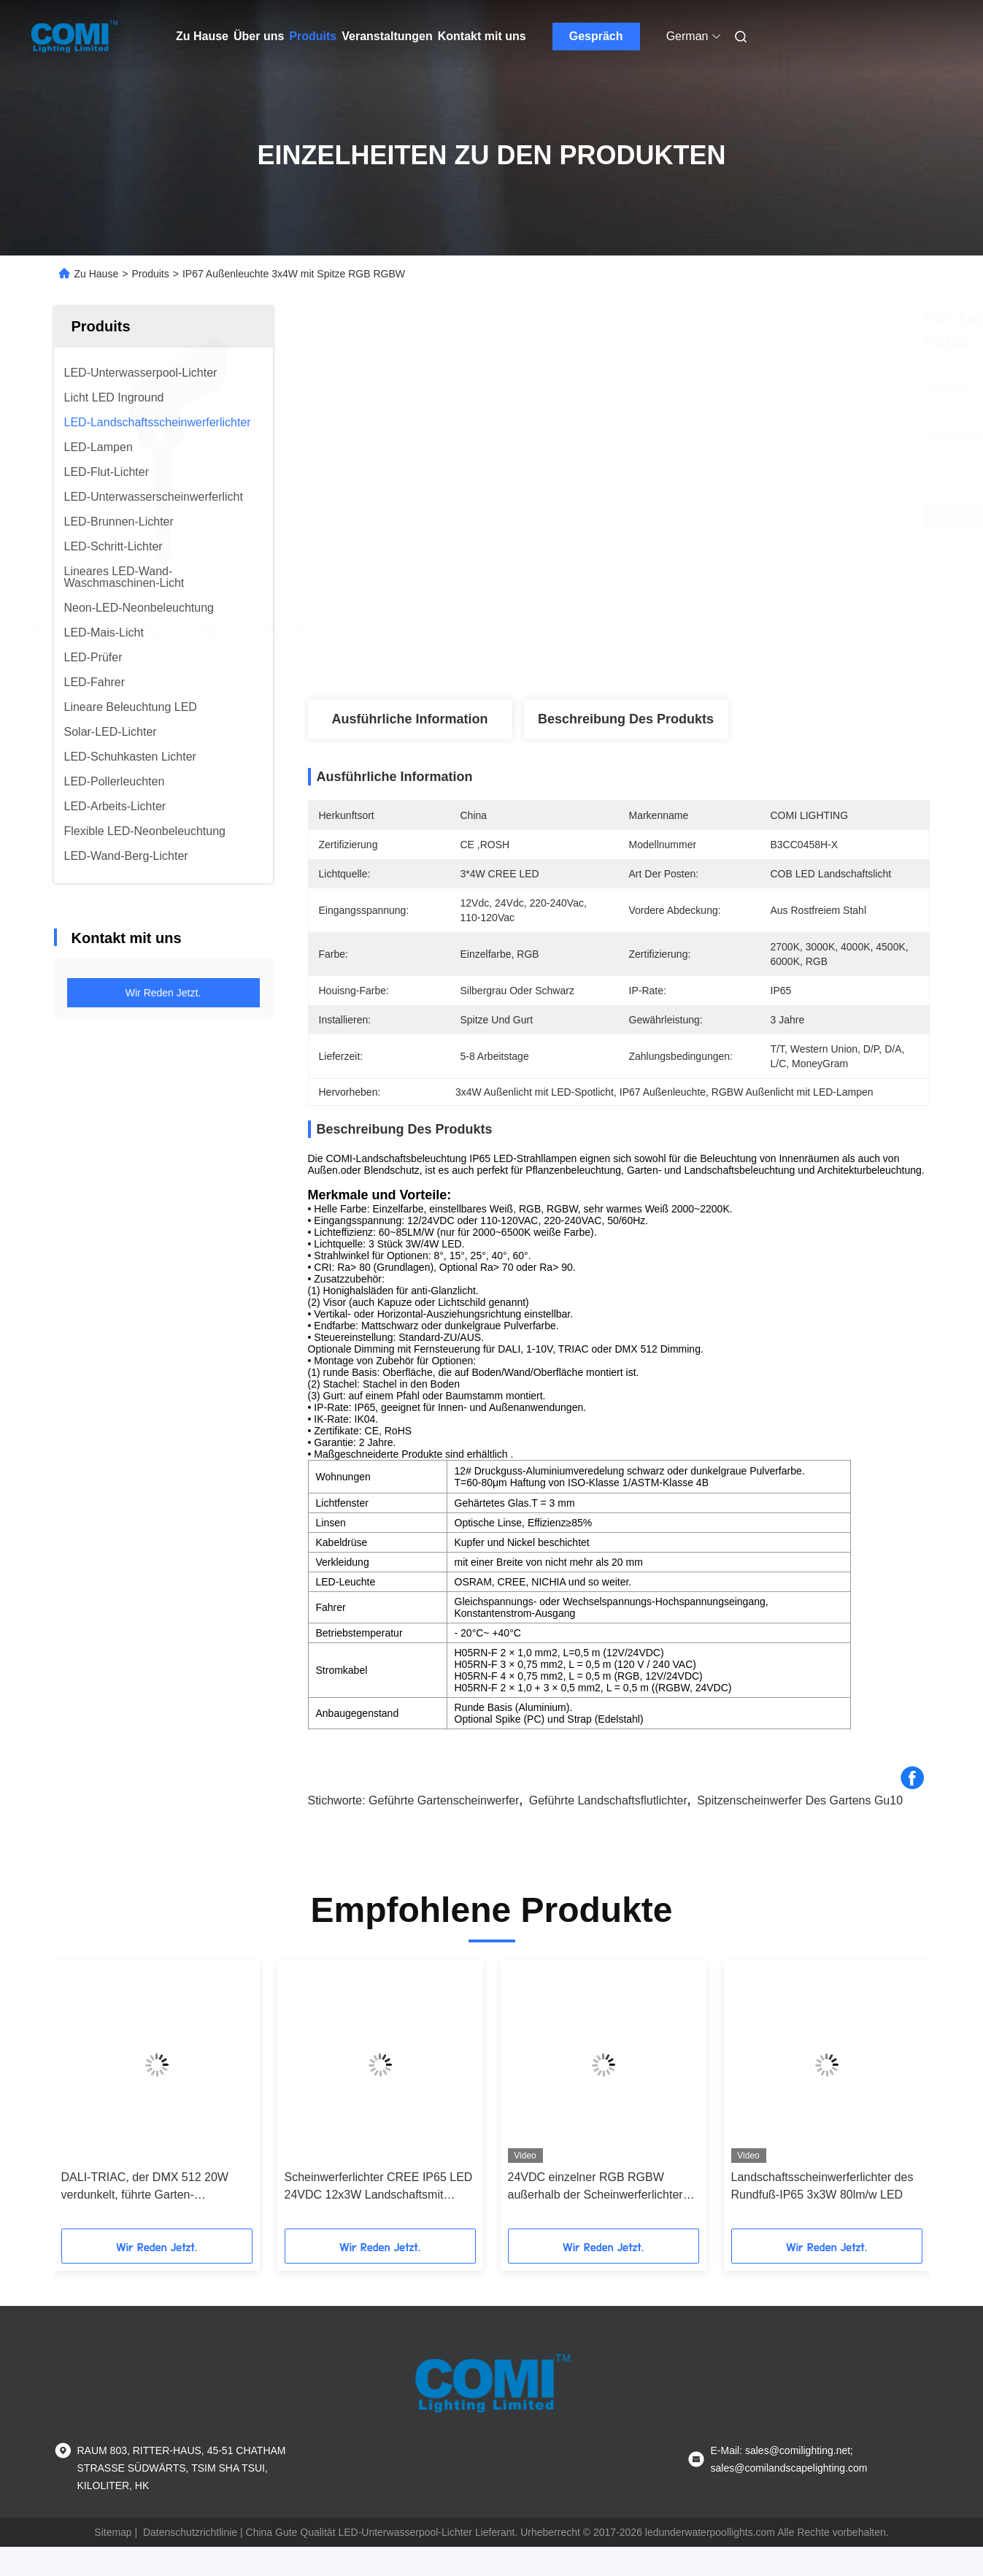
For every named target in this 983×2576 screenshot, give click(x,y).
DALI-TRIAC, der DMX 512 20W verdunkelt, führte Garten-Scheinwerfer (144, 2187)
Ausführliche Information (409, 719)
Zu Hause (202, 36)
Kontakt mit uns (482, 36)
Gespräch (596, 36)
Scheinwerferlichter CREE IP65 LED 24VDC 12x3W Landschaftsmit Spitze (379, 2187)
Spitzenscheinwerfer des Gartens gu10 (800, 1800)
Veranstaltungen (387, 36)
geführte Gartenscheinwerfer (444, 1800)
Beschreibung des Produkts (626, 719)
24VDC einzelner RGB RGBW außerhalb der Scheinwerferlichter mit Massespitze (595, 2187)
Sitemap (112, 2532)
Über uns (259, 36)
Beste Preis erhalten (705, 517)
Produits (312, 36)
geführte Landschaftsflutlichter (608, 1800)
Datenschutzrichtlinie (190, 2532)
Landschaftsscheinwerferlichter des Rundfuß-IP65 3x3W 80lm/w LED (822, 2186)
